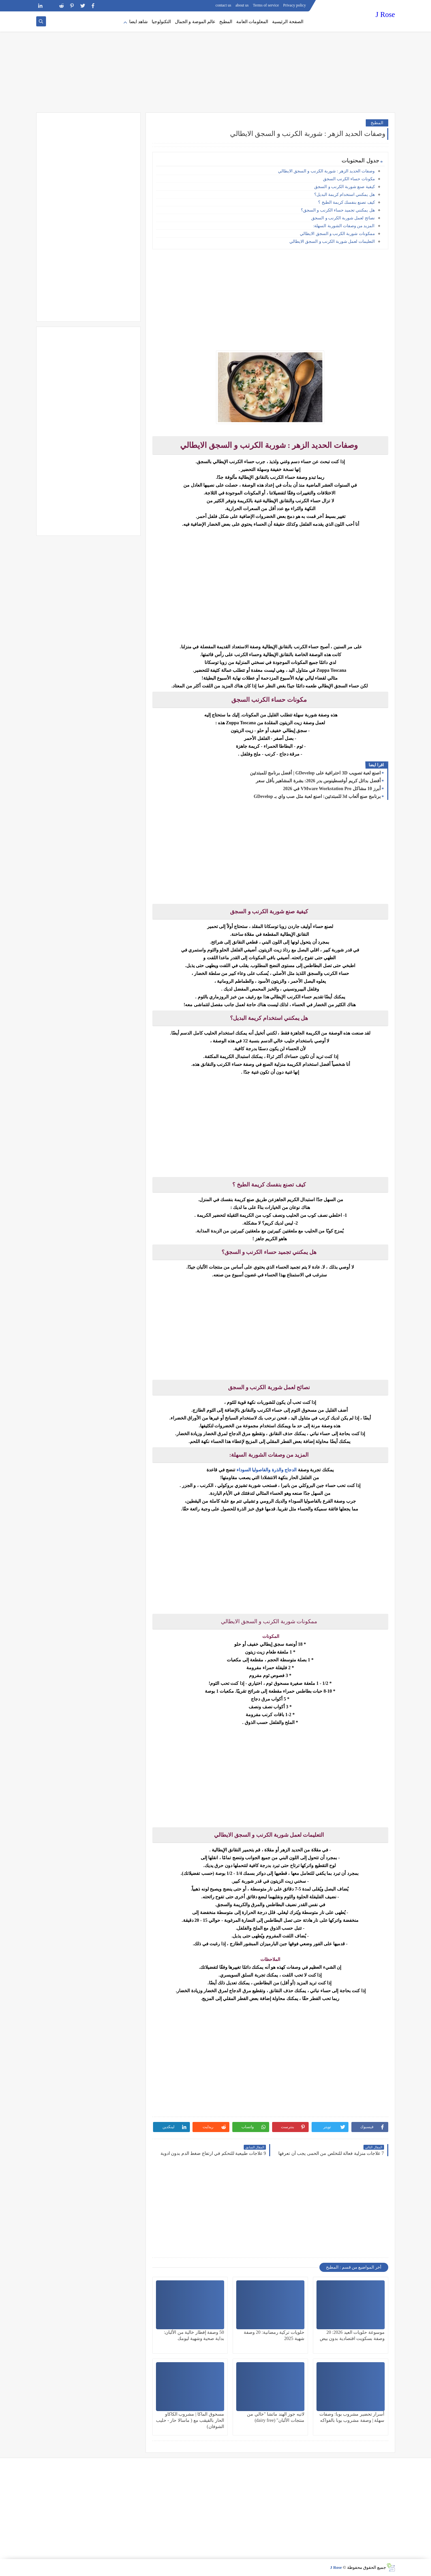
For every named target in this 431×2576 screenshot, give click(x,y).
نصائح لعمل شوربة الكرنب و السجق (343, 217)
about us (242, 5)
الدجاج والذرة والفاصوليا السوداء (267, 1469)
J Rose (385, 14)
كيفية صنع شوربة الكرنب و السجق (344, 186)
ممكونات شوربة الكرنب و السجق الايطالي (337, 233)
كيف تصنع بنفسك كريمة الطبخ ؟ (346, 202)
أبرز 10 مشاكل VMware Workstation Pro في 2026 (331, 788)
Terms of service (266, 5)
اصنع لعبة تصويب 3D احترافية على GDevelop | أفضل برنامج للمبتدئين (315, 773)
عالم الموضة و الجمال (195, 21)
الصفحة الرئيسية (287, 21)
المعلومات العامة (252, 21)
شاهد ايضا (138, 21)
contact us (223, 5)
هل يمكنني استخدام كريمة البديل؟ (344, 194)
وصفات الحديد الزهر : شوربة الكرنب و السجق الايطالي (326, 171)
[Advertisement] (215, 62)
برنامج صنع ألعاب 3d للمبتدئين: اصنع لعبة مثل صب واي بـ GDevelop (317, 796)
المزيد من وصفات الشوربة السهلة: (344, 225)
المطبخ (225, 21)
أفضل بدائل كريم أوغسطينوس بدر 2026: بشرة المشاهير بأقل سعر (318, 780)
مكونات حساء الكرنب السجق (349, 178)
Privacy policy (294, 5)
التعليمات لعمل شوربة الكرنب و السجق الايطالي (332, 241)
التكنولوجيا (161, 21)
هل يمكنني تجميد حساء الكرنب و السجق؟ (338, 210)
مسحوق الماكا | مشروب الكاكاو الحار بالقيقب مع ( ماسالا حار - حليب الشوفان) (190, 2420)
